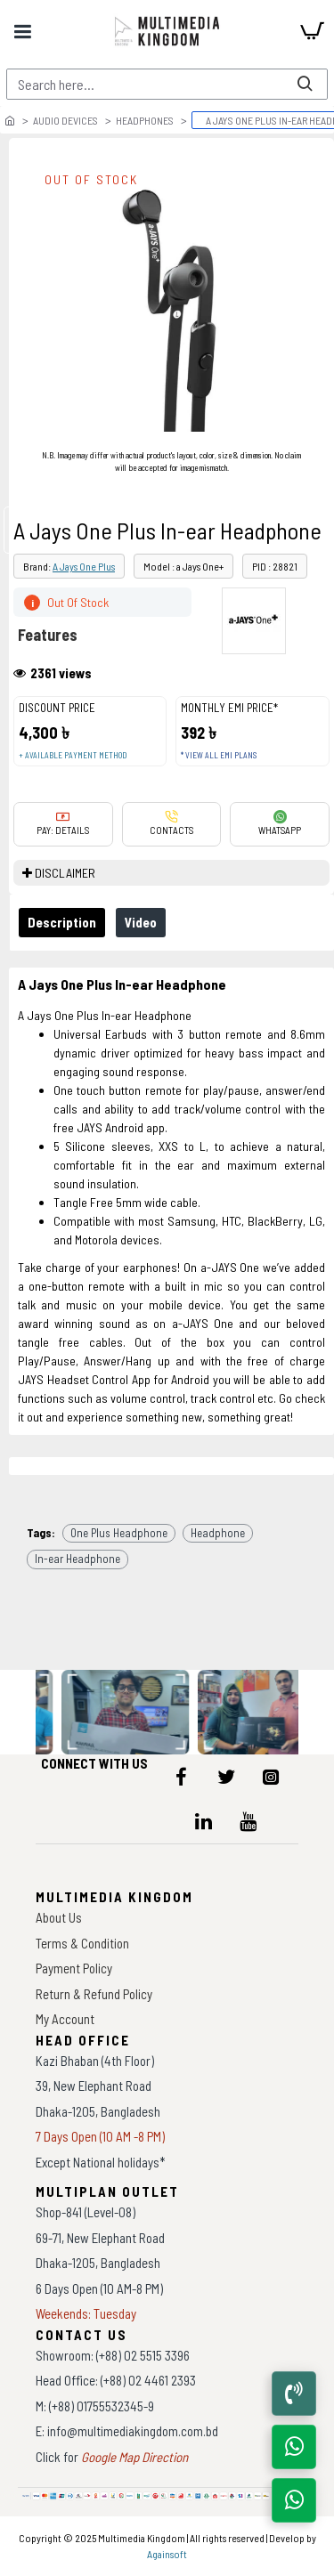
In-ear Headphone (77, 1558)
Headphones (145, 120)
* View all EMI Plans (219, 755)
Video (141, 922)
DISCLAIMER (65, 872)
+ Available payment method (72, 755)
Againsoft (167, 2554)
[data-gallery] (126, 1712)
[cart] (311, 31)
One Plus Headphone (118, 1533)
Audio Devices (65, 120)
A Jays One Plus (84, 566)
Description (62, 922)
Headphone (218, 1533)
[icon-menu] (182, 1776)
